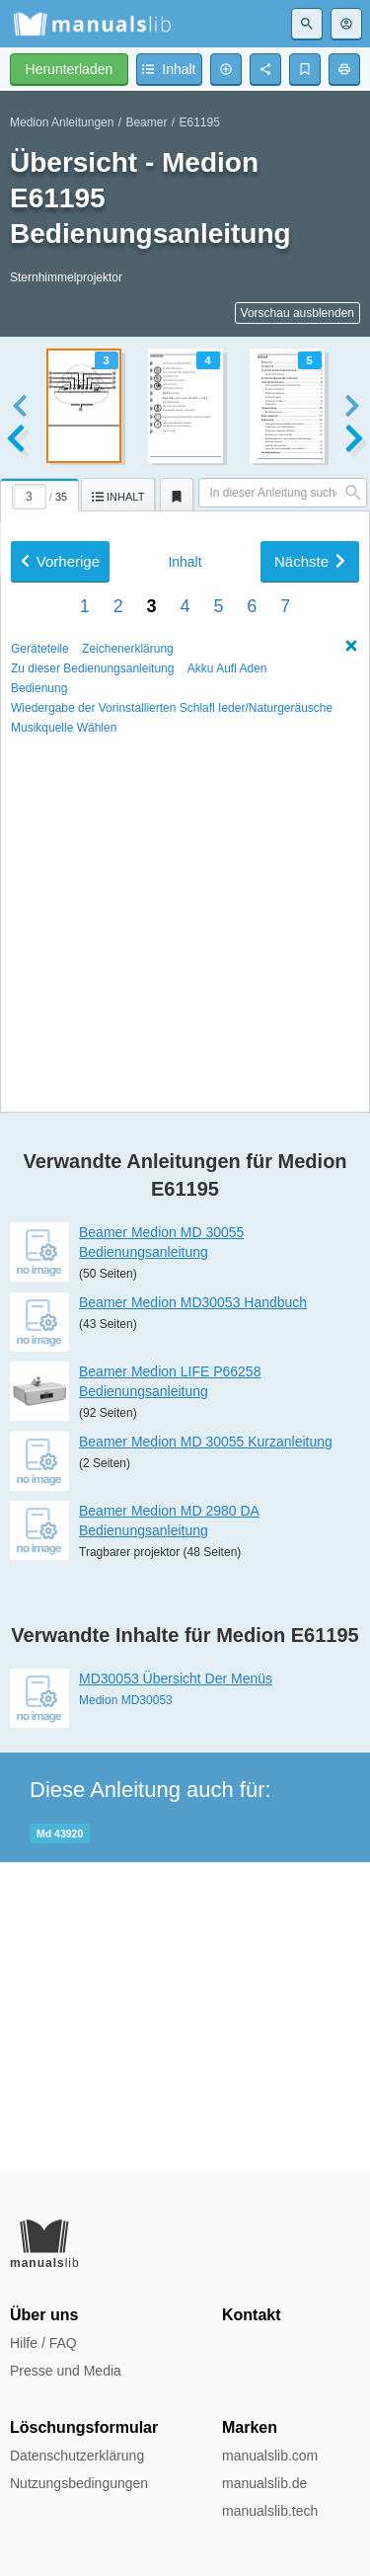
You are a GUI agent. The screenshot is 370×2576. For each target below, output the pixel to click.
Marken (249, 2427)
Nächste (309, 1137)
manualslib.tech (270, 2511)
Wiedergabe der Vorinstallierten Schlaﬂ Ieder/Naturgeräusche (172, 1283)
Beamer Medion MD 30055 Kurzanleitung (206, 1748)
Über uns (44, 2314)
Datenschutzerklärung (77, 2455)
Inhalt (184, 1137)
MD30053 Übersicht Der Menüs (175, 1983)
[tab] (40, 491)
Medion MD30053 (126, 2005)
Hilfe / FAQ (43, 2343)
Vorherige (60, 1137)
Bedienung (39, 1264)
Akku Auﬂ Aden (227, 1244)
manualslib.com (270, 2455)
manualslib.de (264, 2483)
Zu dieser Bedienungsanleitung (92, 1244)
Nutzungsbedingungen (79, 2483)
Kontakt (251, 2314)
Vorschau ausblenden (297, 313)
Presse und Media (65, 2371)
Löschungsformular (84, 2427)
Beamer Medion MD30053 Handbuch (193, 1608)
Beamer (146, 122)
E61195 (199, 122)
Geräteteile (40, 1224)
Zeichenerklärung (128, 1224)
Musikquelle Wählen (63, 1303)
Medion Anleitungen (61, 122)
